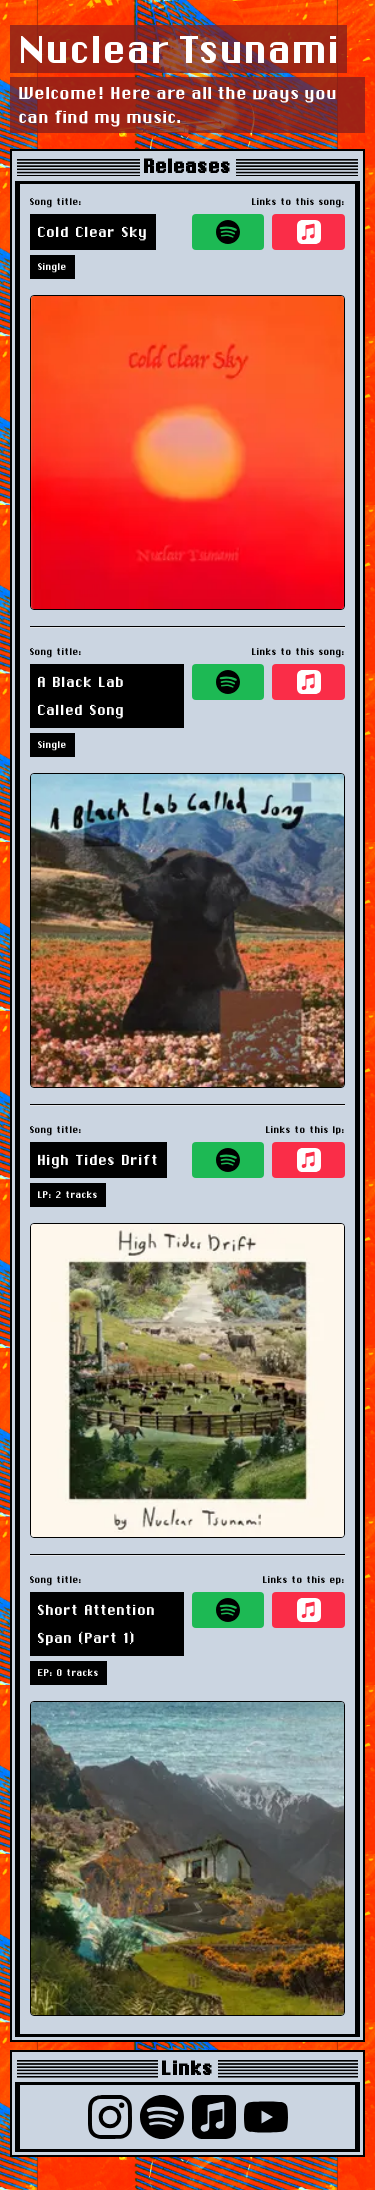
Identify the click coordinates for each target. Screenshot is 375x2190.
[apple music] (308, 232)
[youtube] (266, 2117)
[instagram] (110, 2117)
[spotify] (228, 232)
